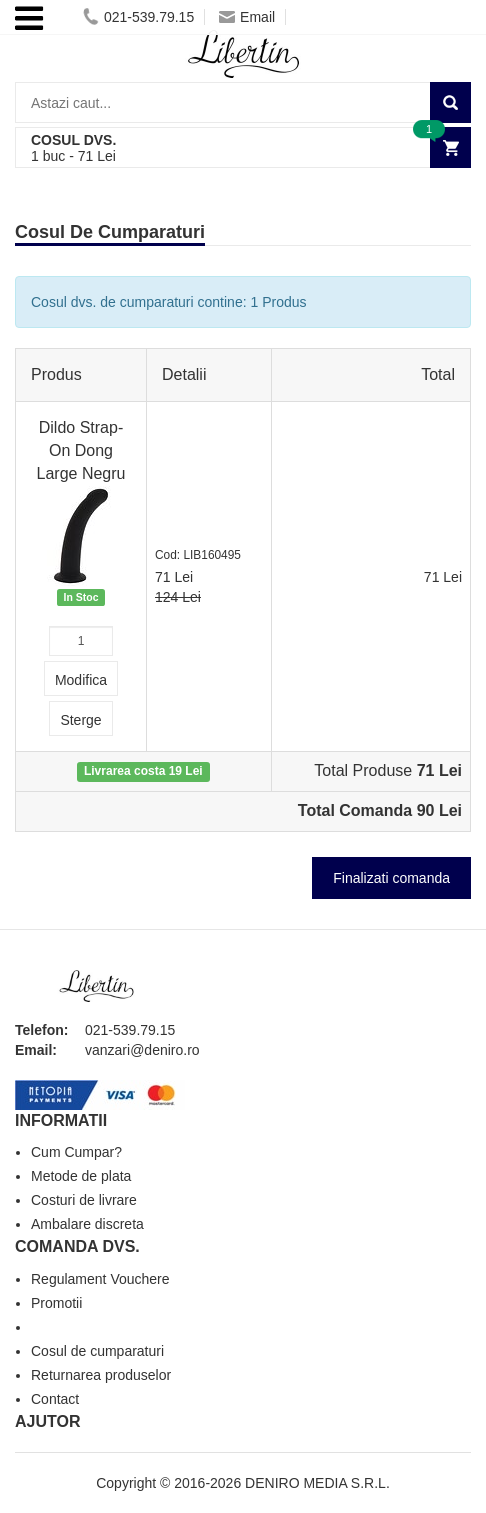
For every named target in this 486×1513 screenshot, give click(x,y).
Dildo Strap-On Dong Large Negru (81, 450)
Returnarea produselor (101, 1375)
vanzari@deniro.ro (142, 1050)
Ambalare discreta (87, 1224)
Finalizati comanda (391, 878)
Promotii (56, 1303)
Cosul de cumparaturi (97, 1351)
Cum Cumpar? (76, 1152)
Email (247, 17)
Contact (55, 1399)
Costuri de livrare (84, 1200)
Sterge (80, 720)
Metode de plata (81, 1176)
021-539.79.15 (138, 17)
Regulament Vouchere (100, 1279)
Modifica (81, 680)
